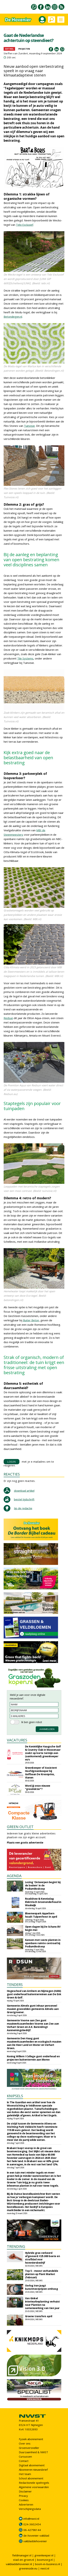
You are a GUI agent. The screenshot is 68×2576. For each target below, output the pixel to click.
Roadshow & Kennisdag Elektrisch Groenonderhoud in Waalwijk (43, 1902)
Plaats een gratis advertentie (25, 1842)
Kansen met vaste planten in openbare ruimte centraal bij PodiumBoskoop (43, 1943)
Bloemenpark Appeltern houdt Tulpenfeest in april (41, 1915)
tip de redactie (23, 1508)
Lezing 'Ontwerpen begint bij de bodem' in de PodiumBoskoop (43, 1885)
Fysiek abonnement (31, 2439)
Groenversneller (29, 2448)
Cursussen (25, 2456)
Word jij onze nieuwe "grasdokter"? (37, 1787)
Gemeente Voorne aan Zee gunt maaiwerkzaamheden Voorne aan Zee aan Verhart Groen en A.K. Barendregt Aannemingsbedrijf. (33, 2025)
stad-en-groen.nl (23, 2559)
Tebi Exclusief (24, 224)
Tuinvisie (29, 426)
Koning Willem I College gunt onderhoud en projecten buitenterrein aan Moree (33, 2058)
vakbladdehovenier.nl (19, 2564)
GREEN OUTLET (20, 1826)
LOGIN (11, 1461)
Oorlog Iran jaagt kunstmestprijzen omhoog (41, 2287)
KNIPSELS (15, 2095)
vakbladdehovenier (35, 2541)
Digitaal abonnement (32, 2465)
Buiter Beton (31, 1320)
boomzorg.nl (45, 2559)
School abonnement (31, 2478)
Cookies (24, 2500)
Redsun (8, 1018)
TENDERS (15, 1984)
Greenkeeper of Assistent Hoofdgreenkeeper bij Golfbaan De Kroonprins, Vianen (41, 1772)
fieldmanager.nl (21, 2555)
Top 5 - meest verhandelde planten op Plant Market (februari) (41, 2274)
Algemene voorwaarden (34, 2487)
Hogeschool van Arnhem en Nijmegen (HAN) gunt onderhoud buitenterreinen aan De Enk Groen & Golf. (34, 1994)
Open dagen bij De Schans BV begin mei (43, 1928)
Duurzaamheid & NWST (33, 2452)
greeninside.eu (28, 2568)
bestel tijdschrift (24, 1499)
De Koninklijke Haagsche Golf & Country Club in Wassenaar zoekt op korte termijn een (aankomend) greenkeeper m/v (43, 1753)
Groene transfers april (38, 2316)
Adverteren (26, 2504)
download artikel (24, 1490)
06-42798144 (32, 2530)
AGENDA (14, 1875)
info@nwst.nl (31, 2518)
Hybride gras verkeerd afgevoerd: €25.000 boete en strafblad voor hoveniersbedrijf (42, 2257)
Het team (25, 2474)
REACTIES (12, 1474)
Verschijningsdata (30, 2509)
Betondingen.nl (13, 316)
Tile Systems (25, 658)
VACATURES (17, 1740)
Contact (23, 2461)
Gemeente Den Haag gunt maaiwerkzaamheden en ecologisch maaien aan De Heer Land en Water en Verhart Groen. (34, 2043)
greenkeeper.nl (43, 2555)
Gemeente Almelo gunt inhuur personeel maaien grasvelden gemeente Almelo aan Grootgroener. (33, 2009)
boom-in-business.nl (47, 2564)
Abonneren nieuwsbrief (33, 2469)
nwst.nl (44, 2568)
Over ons (24, 2443)
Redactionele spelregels (34, 2482)
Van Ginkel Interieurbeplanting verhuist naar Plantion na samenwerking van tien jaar (42, 2303)
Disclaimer (25, 2491)
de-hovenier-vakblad (36, 2535)
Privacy (23, 2496)
